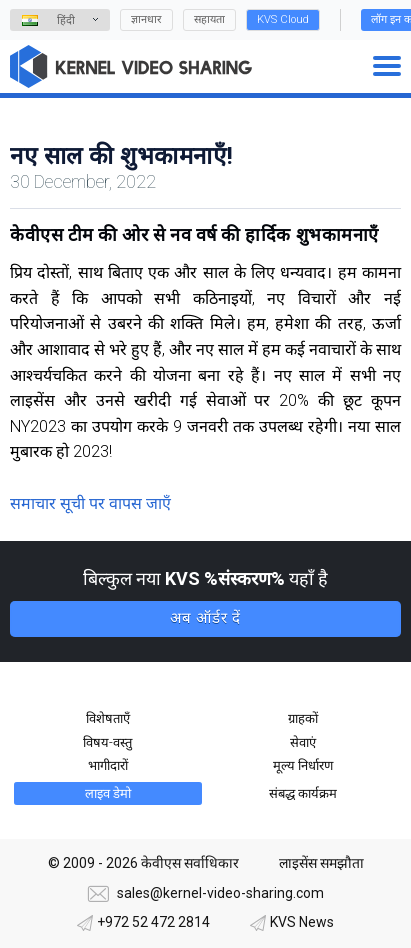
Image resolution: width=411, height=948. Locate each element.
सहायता (209, 19)
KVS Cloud (283, 19)
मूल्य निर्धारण (303, 765)
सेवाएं (303, 742)
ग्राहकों (303, 718)
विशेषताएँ (108, 718)
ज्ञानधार (146, 19)
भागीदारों (108, 765)
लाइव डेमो (108, 793)
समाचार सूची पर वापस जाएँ (90, 503)
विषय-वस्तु (107, 742)
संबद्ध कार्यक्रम (303, 793)
